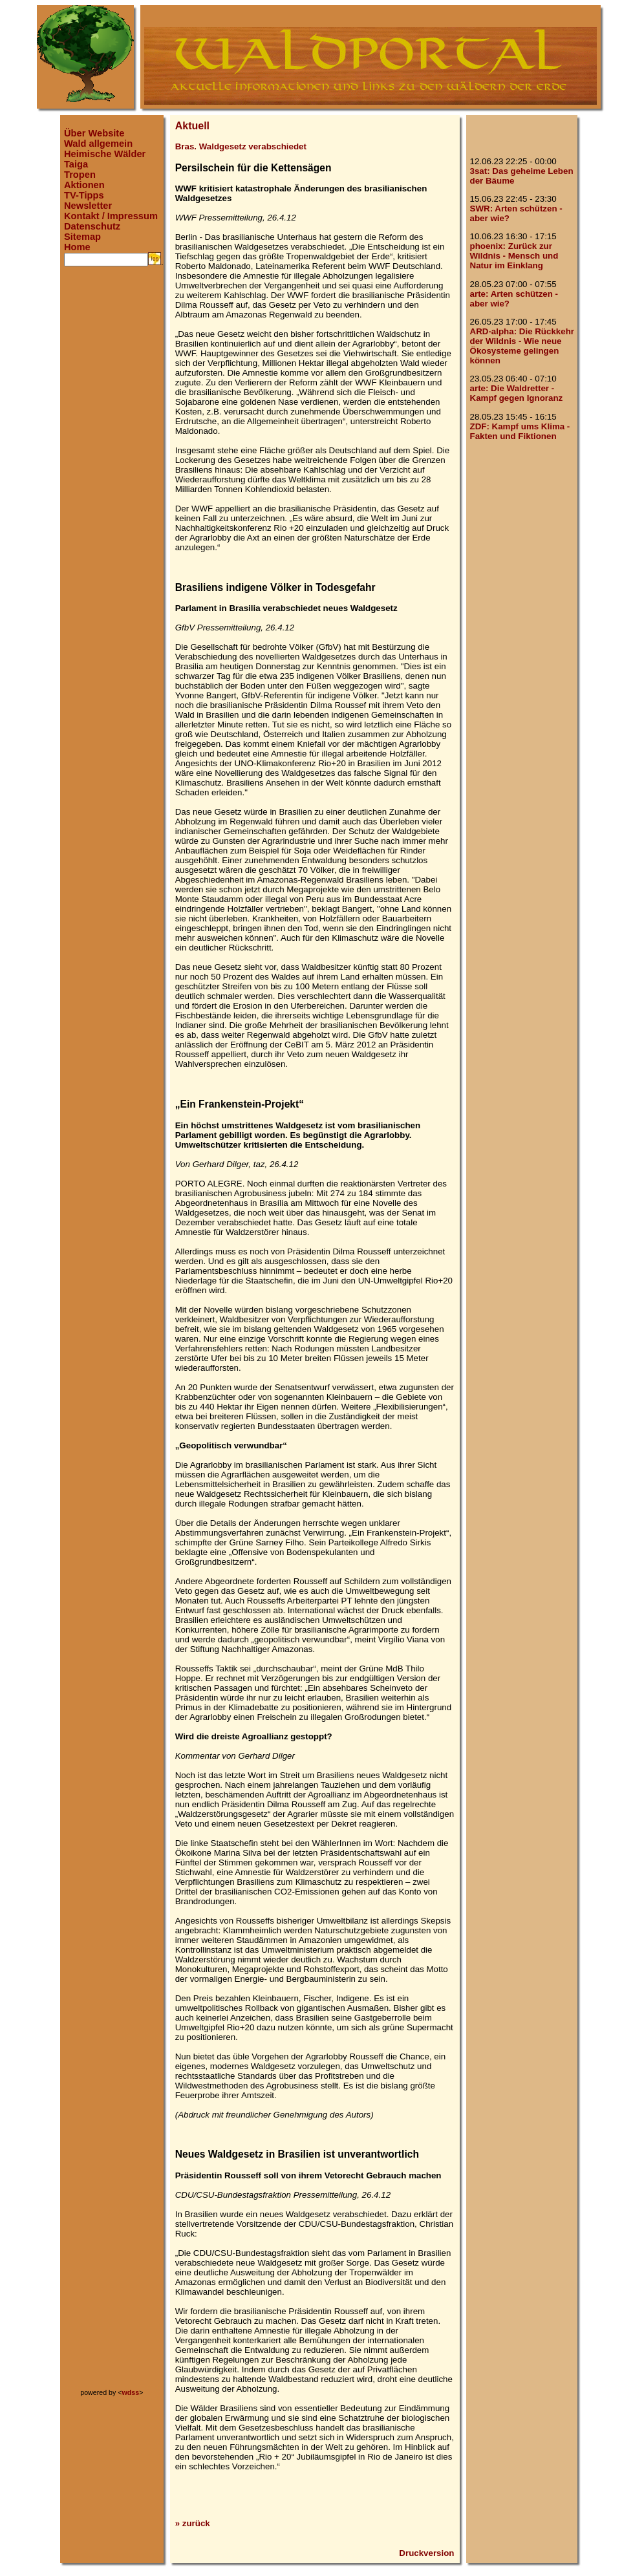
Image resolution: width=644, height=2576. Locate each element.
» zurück (192, 2523)
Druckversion (426, 2553)
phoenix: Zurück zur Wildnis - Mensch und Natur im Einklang (514, 255)
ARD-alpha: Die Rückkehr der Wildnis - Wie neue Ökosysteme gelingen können (522, 346)
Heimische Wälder (104, 154)
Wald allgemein (98, 143)
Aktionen (84, 185)
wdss (131, 2392)
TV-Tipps (84, 195)
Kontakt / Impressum (111, 216)
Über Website (94, 133)
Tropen (80, 174)
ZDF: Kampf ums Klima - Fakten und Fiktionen (520, 431)
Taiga (76, 164)
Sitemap (82, 236)
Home (77, 247)
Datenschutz (92, 226)
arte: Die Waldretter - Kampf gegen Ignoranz (516, 393)
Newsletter (88, 205)
